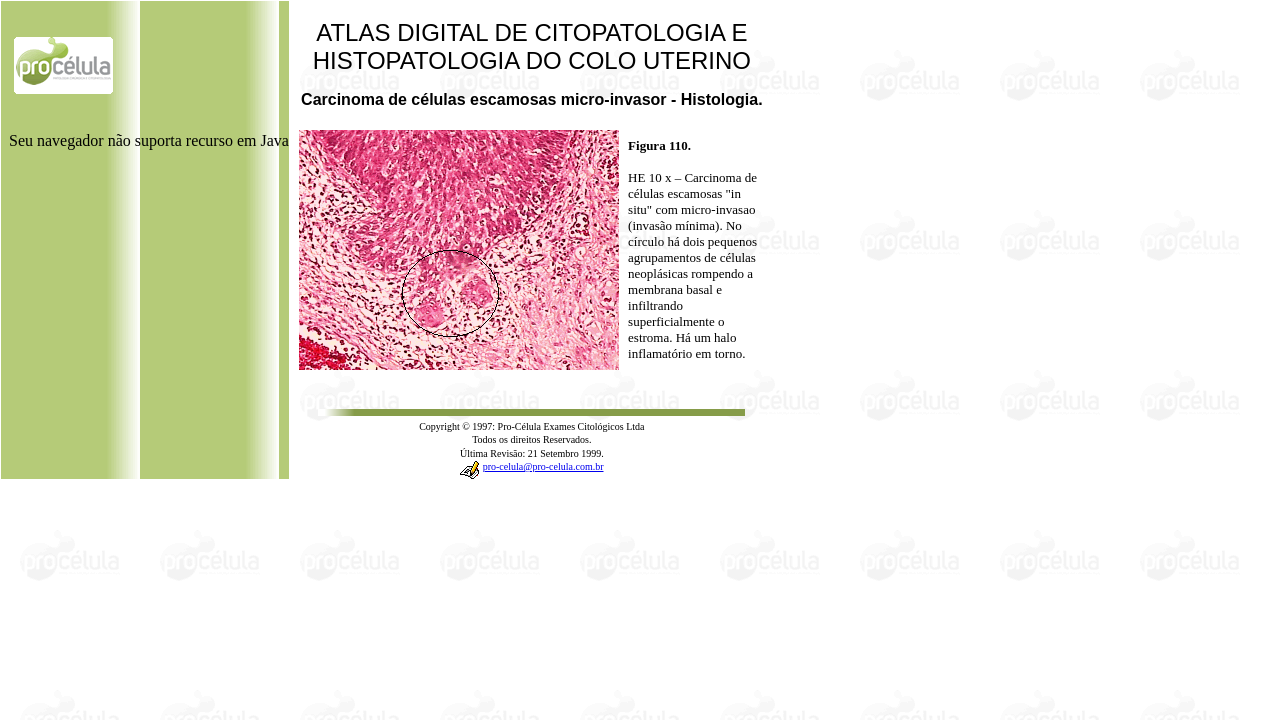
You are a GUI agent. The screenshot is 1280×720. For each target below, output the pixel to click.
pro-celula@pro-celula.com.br (543, 466)
